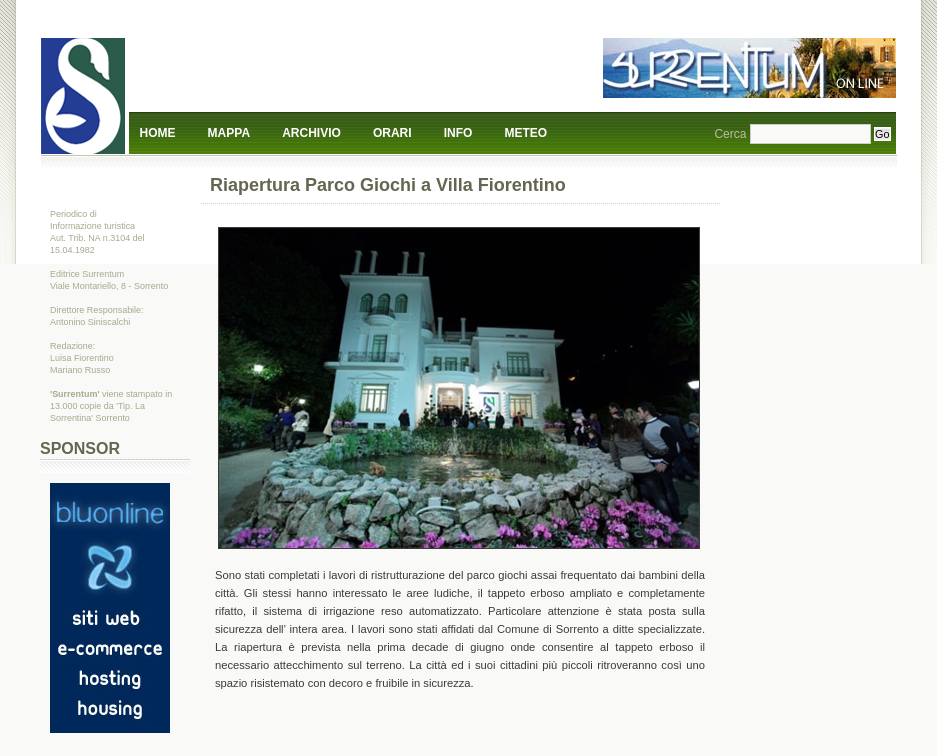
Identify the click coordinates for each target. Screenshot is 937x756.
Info (458, 133)
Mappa (229, 133)
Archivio (311, 133)
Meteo (526, 133)
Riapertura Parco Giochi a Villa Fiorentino (388, 185)
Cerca (730, 134)
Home (158, 133)
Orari (392, 133)
